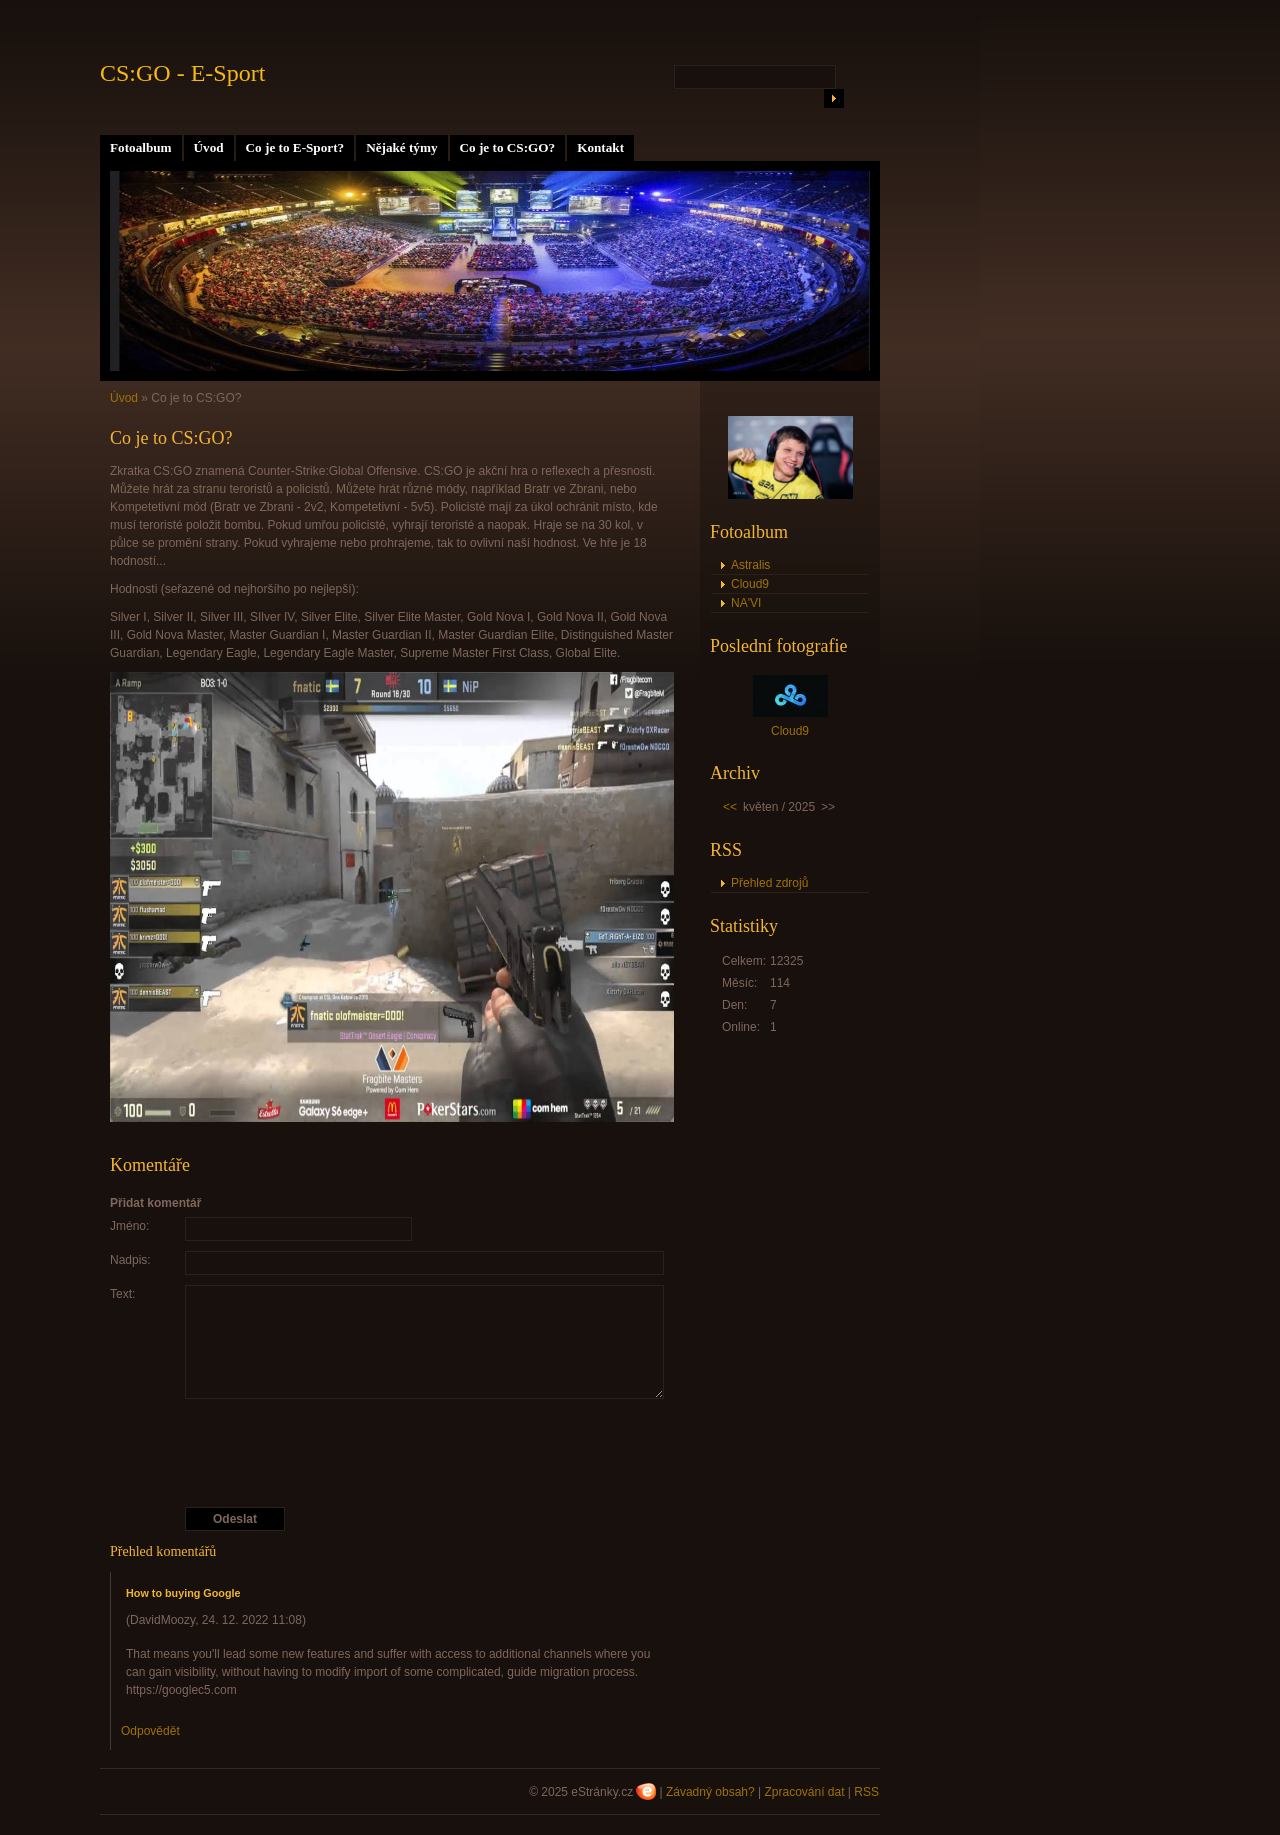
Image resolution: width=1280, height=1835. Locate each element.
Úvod (209, 147)
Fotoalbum (141, 147)
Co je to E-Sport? (295, 147)
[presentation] (393, 1453)
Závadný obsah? (710, 1792)
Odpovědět (150, 1731)
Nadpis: (130, 1260)
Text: (122, 1294)
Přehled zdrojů (769, 883)
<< (730, 807)
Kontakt (600, 147)
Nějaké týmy (401, 147)
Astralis (750, 565)
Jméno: (129, 1226)
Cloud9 (750, 584)
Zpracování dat (804, 1792)
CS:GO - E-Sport (182, 73)
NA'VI (746, 603)
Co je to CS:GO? (508, 147)
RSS (866, 1792)
